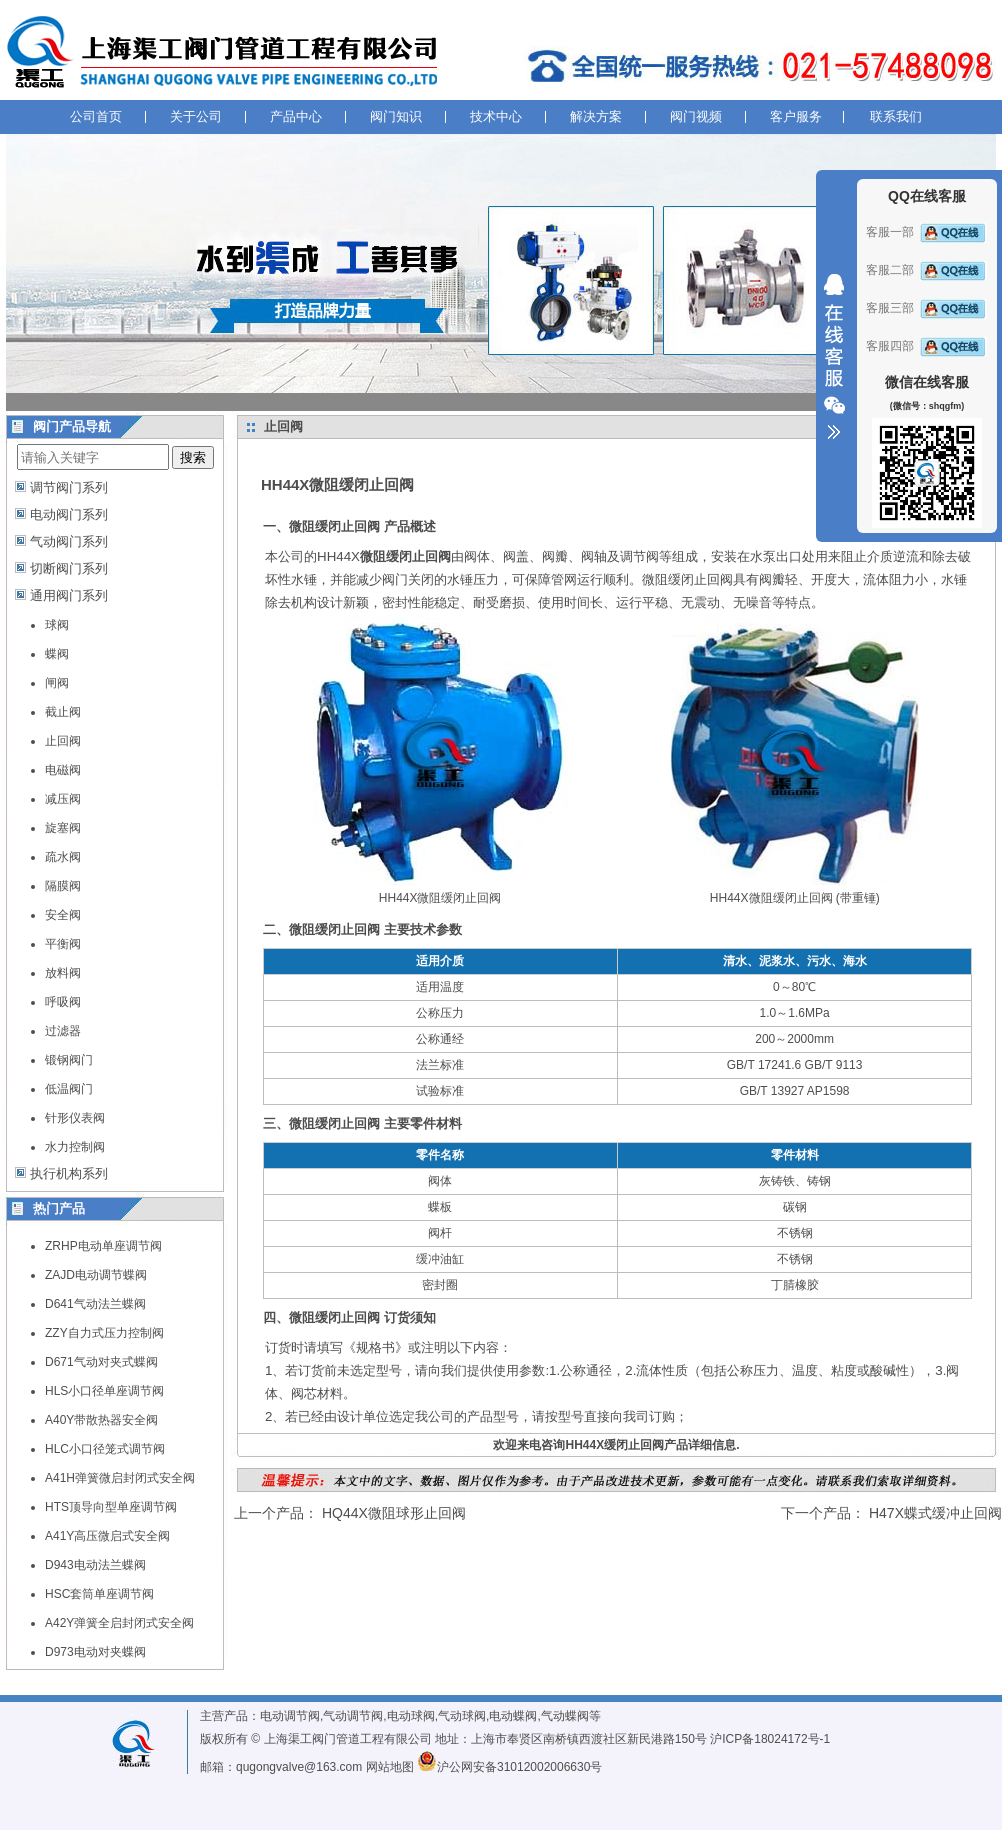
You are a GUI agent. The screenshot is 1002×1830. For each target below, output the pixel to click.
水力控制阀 (75, 1147)
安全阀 (63, 915)
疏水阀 (63, 857)
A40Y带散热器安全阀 (101, 1420)
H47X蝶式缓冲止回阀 (935, 1513)
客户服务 (796, 116)
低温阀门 (69, 1089)
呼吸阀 (63, 1002)
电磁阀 (63, 770)
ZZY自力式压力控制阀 (104, 1333)
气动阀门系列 (69, 541)
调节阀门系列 (69, 487)
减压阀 (63, 799)
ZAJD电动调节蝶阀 (96, 1275)
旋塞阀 (63, 828)
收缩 (834, 357)
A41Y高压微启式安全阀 (107, 1536)
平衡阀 (63, 944)
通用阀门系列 (69, 595)
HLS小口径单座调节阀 (104, 1391)
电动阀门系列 (69, 514)
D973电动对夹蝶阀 (95, 1652)
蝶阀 (57, 654)
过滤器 (63, 1031)
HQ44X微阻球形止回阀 (394, 1513)
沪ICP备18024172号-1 (770, 1739)
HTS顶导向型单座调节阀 (111, 1507)
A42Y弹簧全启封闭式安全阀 (119, 1623)
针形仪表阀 (75, 1118)
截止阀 (63, 712)
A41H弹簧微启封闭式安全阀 (120, 1478)
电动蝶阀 (513, 1716)
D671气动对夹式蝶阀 (101, 1362)
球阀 (57, 625)
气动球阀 (462, 1716)
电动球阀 (411, 1716)
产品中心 (296, 116)
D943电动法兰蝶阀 (95, 1565)
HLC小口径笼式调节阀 (105, 1449)
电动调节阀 (290, 1716)
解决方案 (596, 116)
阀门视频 (696, 116)
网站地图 (390, 1767)
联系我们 (896, 116)
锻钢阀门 (69, 1060)
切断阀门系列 (69, 568)
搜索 (193, 457)
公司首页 (96, 116)
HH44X (384, 556)
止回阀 (63, 741)
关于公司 (196, 116)
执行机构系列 (69, 1173)
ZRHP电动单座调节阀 (103, 1246)
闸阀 (57, 683)
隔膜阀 (63, 886)
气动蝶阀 (565, 1716)
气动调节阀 (353, 1716)
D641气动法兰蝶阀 (95, 1304)
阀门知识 (396, 116)
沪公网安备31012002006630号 (509, 1767)
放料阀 (63, 973)
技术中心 (496, 116)
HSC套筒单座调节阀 (99, 1594)
